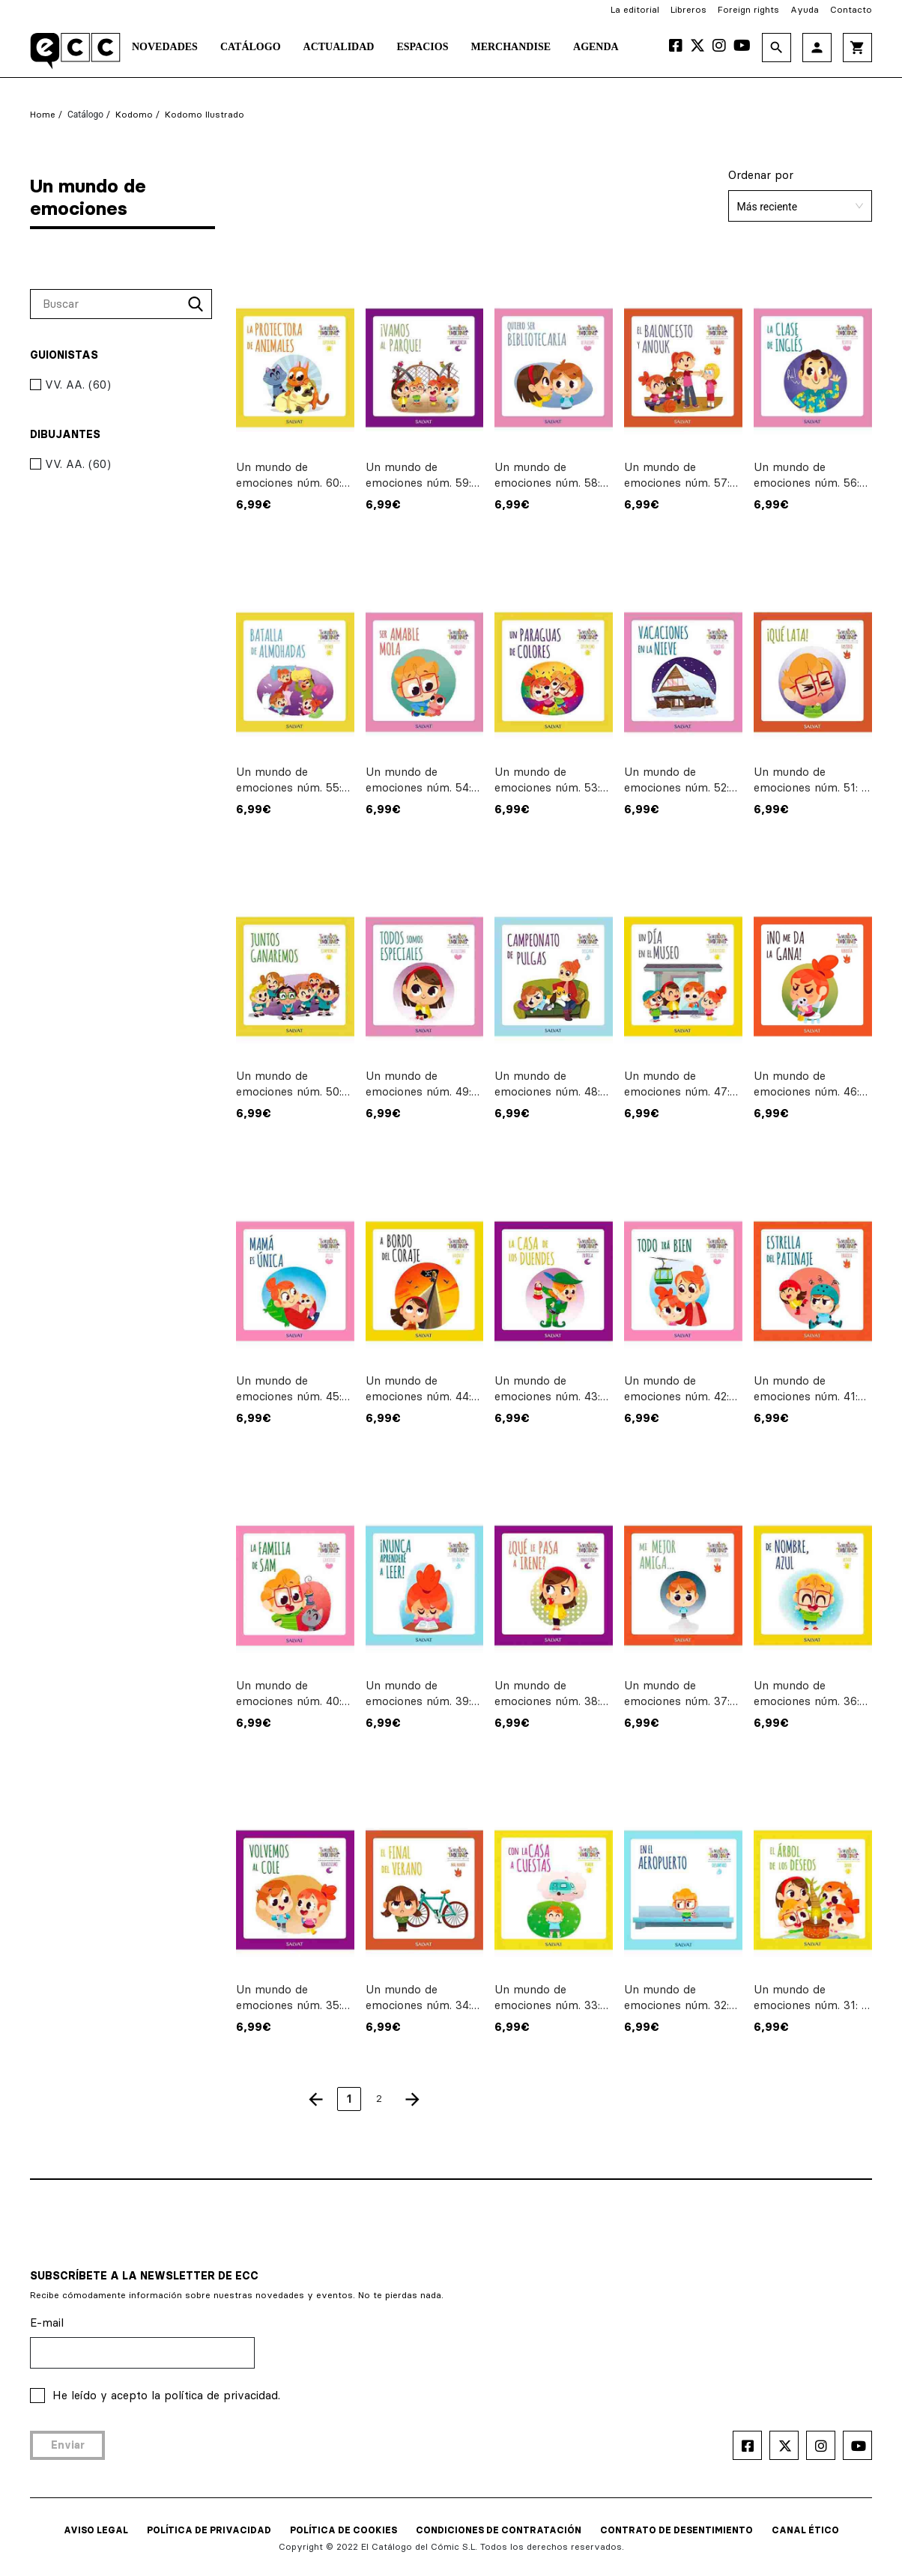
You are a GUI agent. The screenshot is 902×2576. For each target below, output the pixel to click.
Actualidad (339, 46)
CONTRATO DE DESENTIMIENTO (676, 2530)
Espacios (422, 46)
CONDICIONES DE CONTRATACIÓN (498, 2530)
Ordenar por (760, 175)
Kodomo (134, 114)
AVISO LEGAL (96, 2530)
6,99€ (253, 504)
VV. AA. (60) (70, 384)
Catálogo (250, 46)
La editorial (635, 9)
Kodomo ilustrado (204, 114)
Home (42, 114)
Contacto (851, 9)
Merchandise (510, 46)
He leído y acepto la (166, 2395)
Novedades (165, 46)
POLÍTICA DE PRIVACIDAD (209, 2530)
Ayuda (804, 9)
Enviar (68, 2445)
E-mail (47, 2322)
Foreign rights (748, 9)
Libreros (688, 9)
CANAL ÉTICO (805, 2530)
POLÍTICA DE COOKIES (343, 2530)
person (817, 47)
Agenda (596, 46)
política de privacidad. (222, 2395)
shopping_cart (857, 47)
